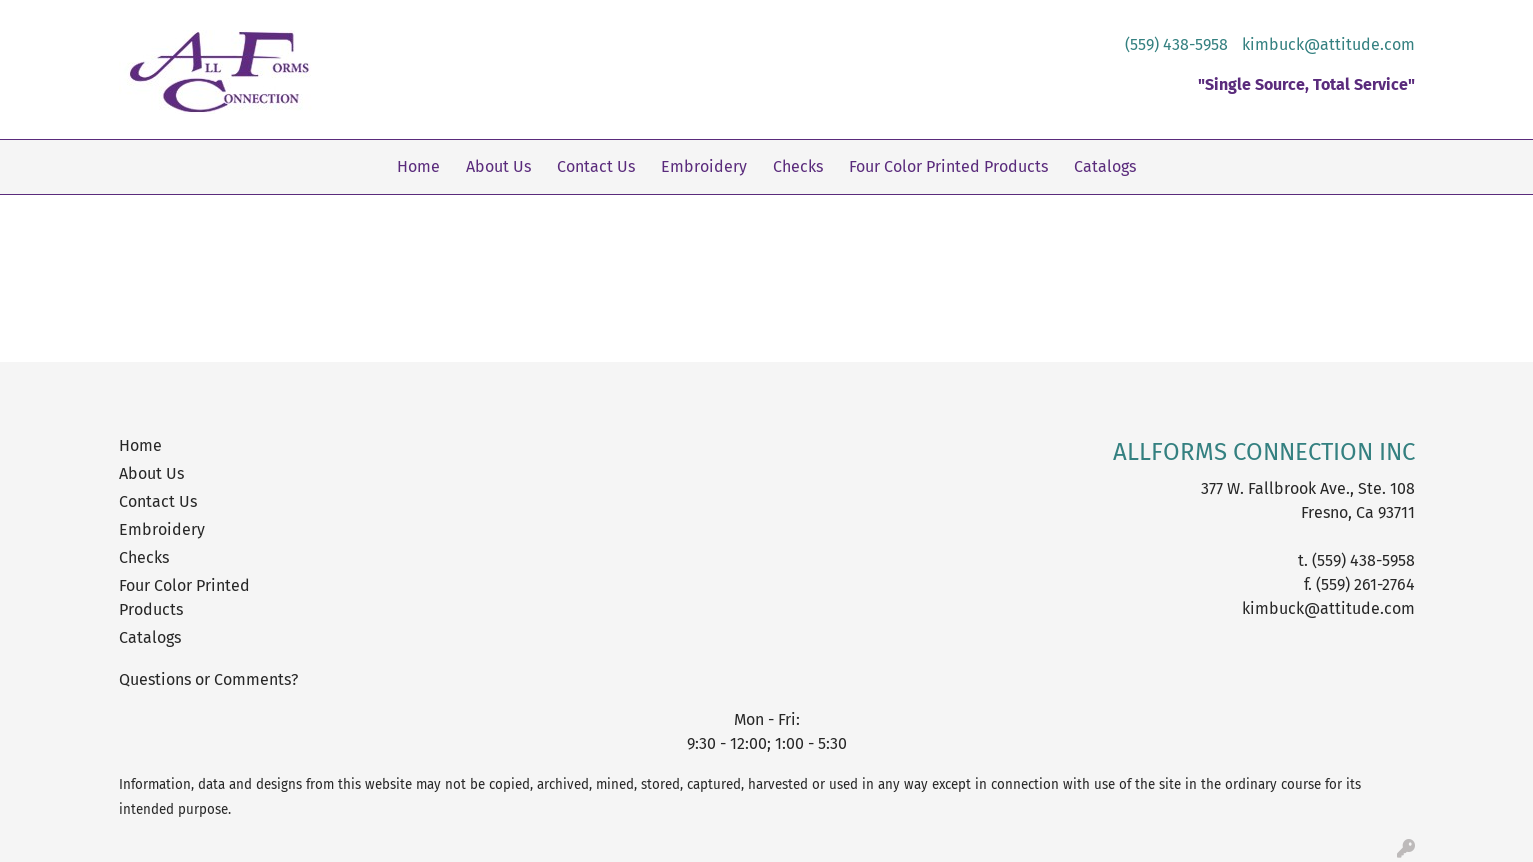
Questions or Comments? (208, 679)
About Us (498, 166)
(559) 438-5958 (1176, 44)
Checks (798, 166)
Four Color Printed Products (948, 166)
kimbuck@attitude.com (1328, 44)
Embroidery (704, 166)
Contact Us (596, 166)
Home (418, 166)
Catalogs (1105, 166)
